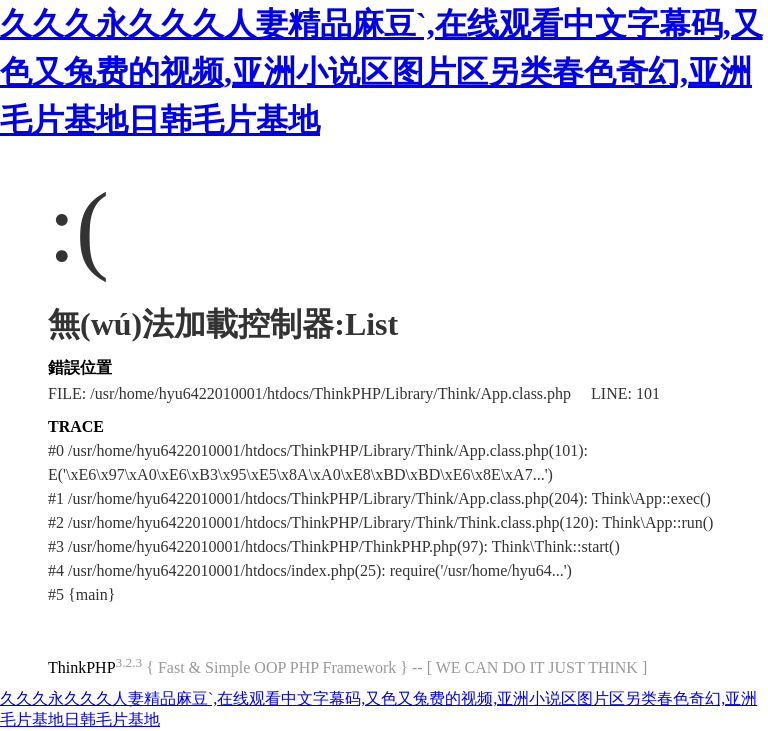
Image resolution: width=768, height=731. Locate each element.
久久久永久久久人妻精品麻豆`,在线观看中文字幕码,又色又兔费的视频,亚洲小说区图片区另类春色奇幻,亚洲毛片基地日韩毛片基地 (381, 72)
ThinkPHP (82, 667)
